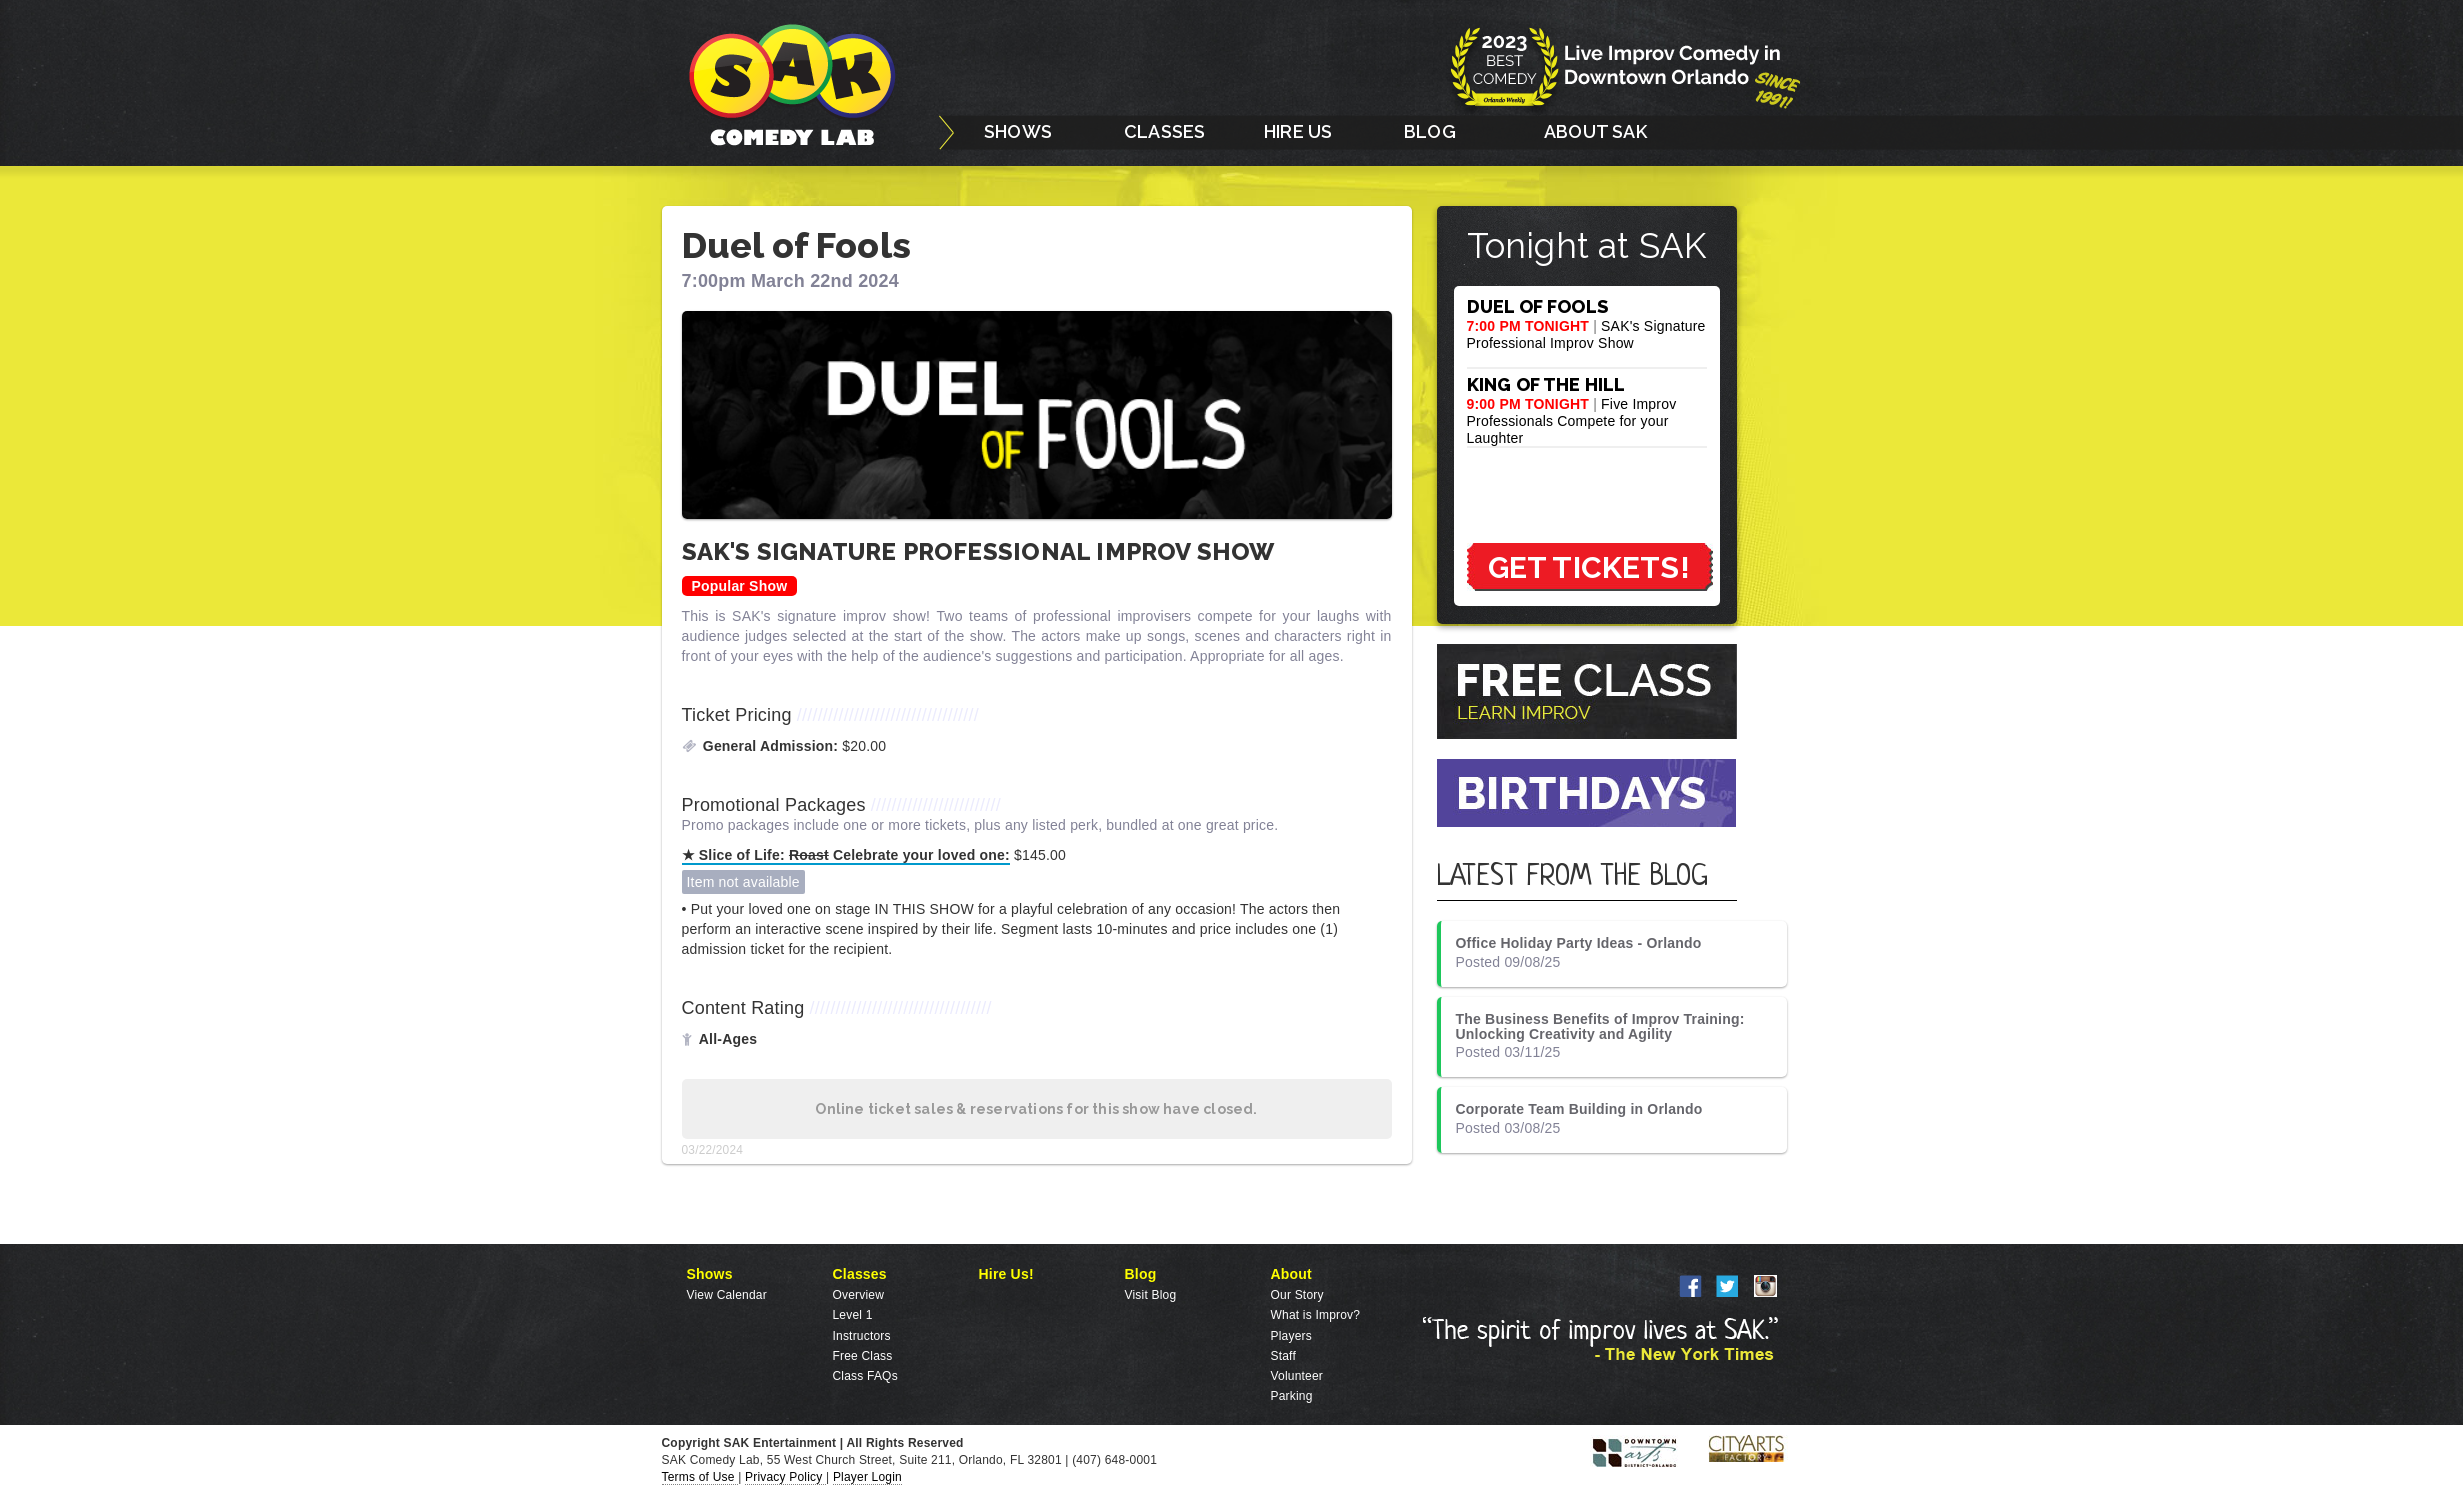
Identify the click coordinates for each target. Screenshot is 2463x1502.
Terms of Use (700, 1477)
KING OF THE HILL (1546, 384)
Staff (1283, 1356)
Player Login (867, 1477)
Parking (1292, 1396)
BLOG (1430, 131)
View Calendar (727, 1295)
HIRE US (1298, 131)
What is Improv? (1316, 1315)
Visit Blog (1151, 1295)
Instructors (862, 1336)
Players (1291, 1336)
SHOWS (1018, 131)
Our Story (1297, 1295)
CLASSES (1164, 131)
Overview (859, 1295)
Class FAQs (865, 1376)
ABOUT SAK (1595, 131)
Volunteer (1297, 1376)
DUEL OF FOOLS (1538, 306)
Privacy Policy (785, 1477)
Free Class (863, 1356)
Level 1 (853, 1315)
